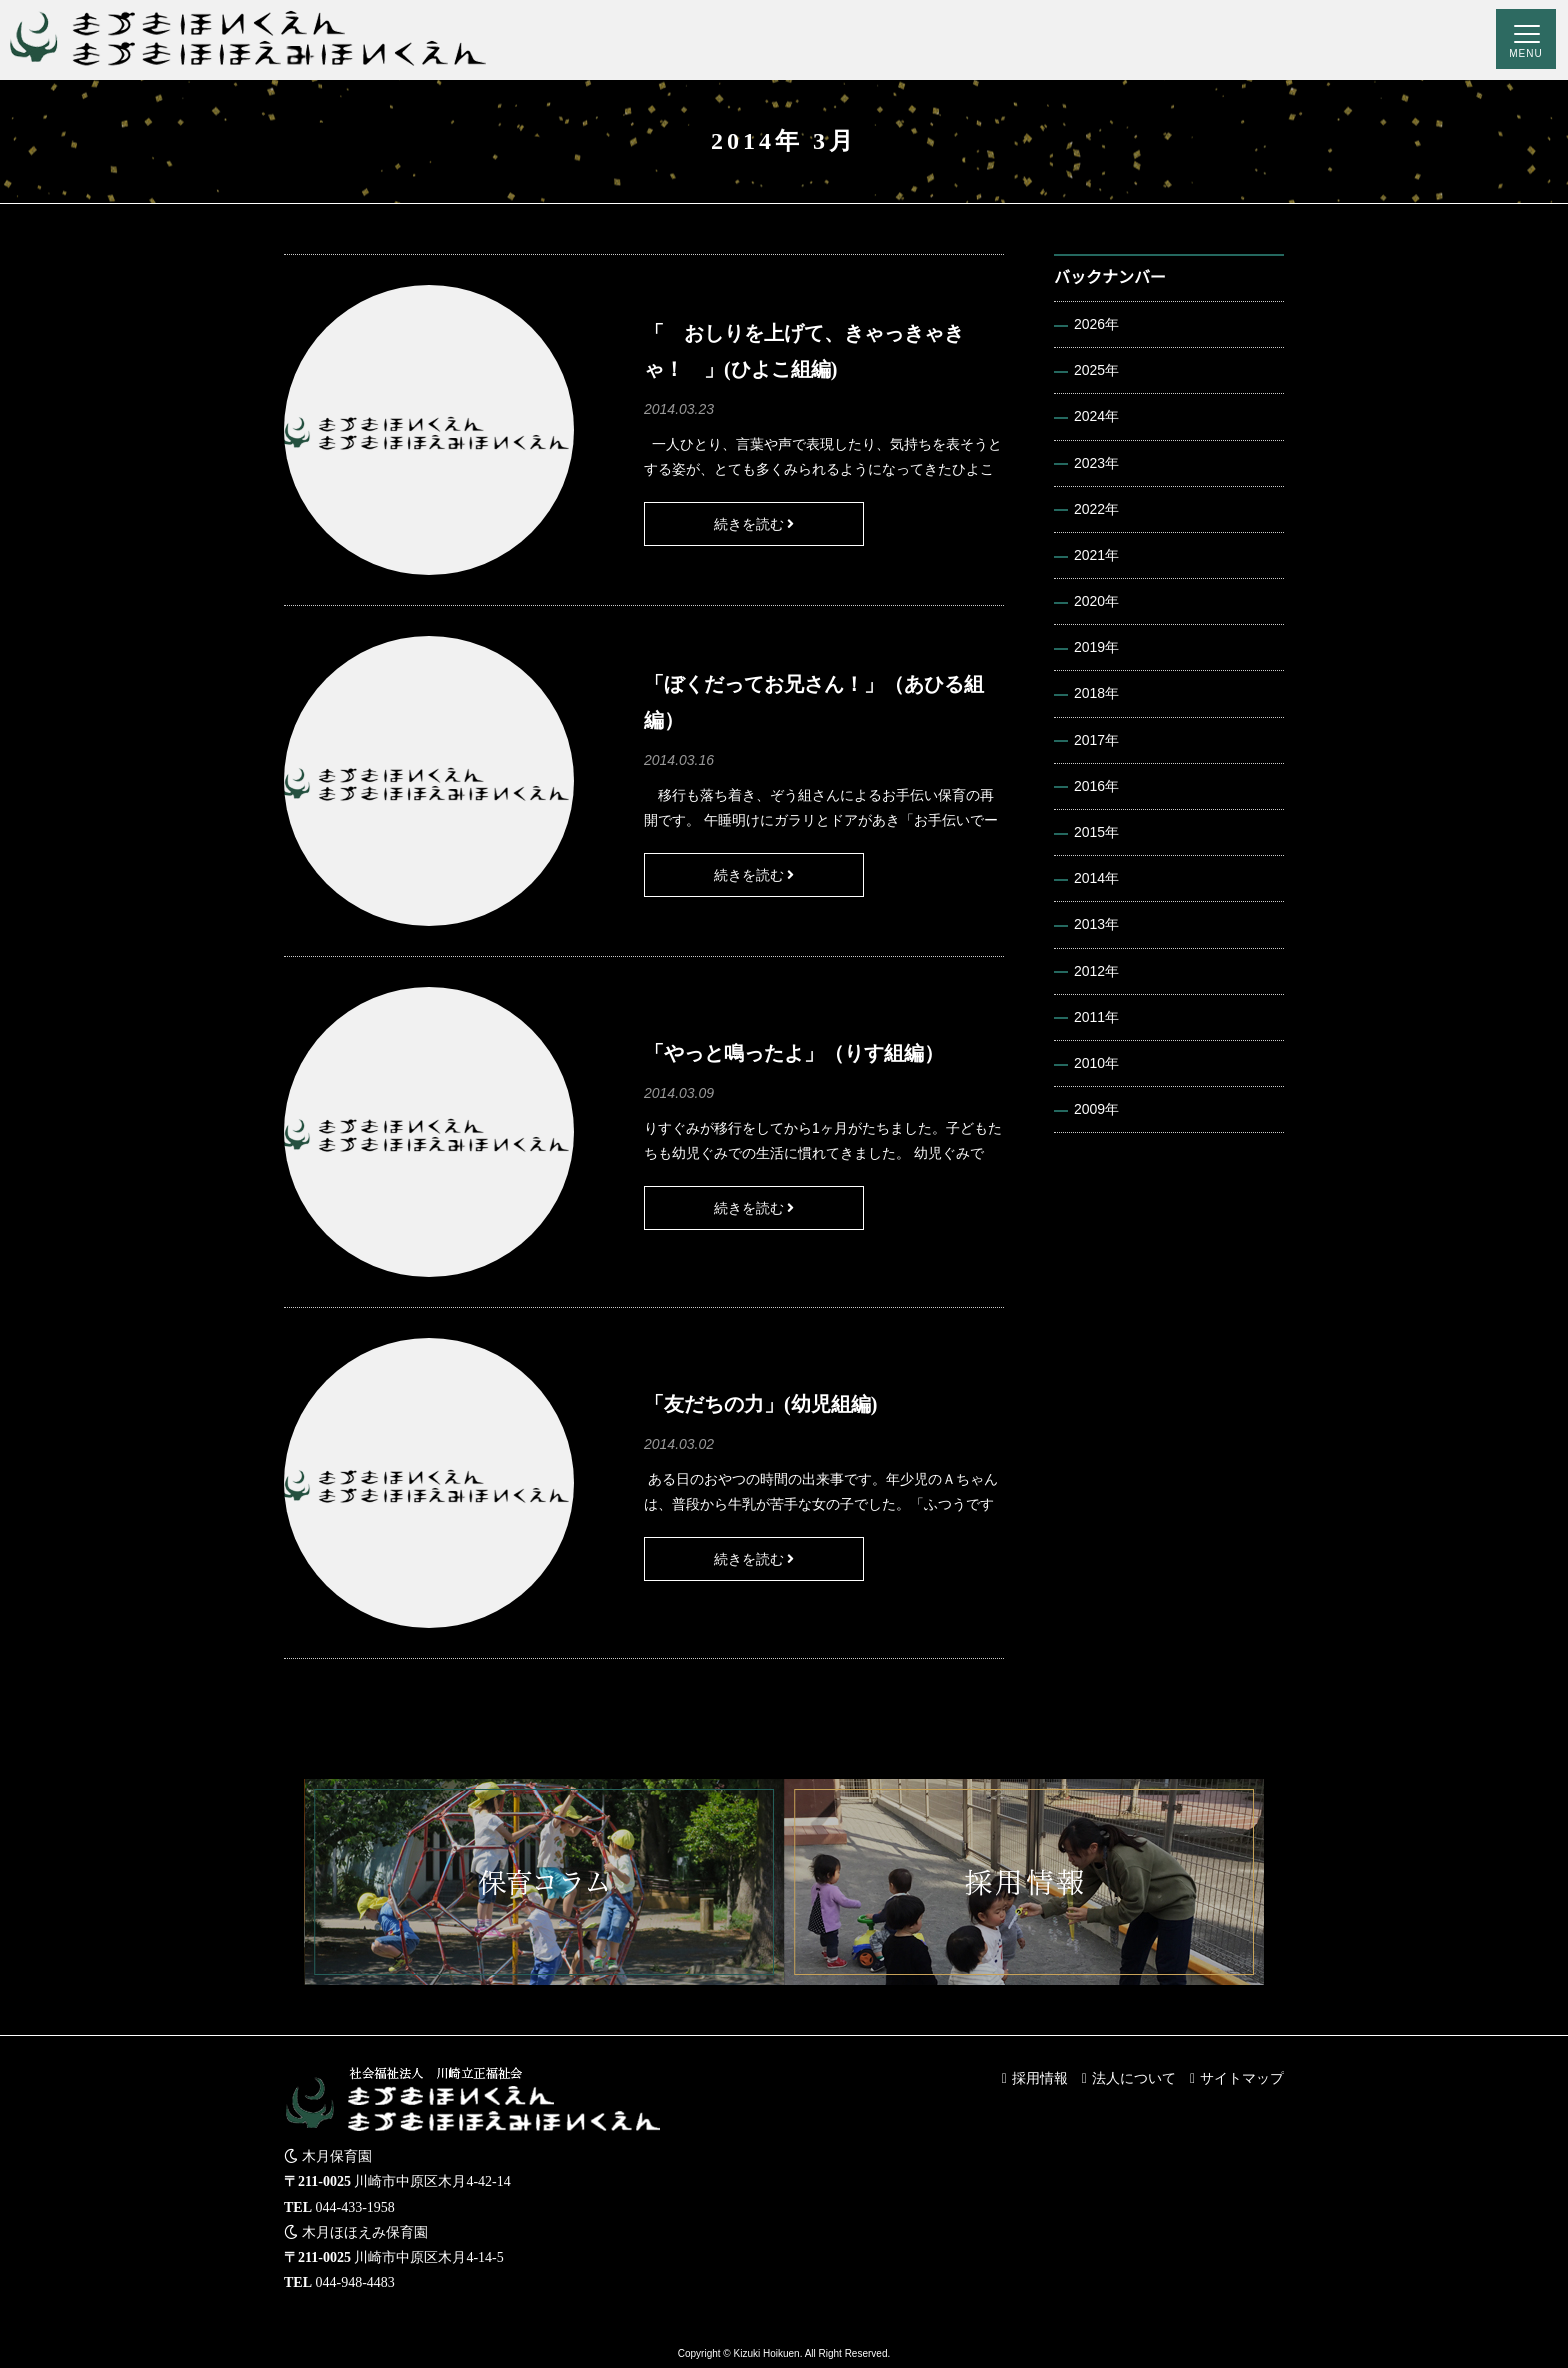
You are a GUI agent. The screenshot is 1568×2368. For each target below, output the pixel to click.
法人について (1134, 2078)
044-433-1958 (355, 2207)
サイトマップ (1242, 2078)
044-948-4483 (355, 2282)
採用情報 (1040, 2078)
